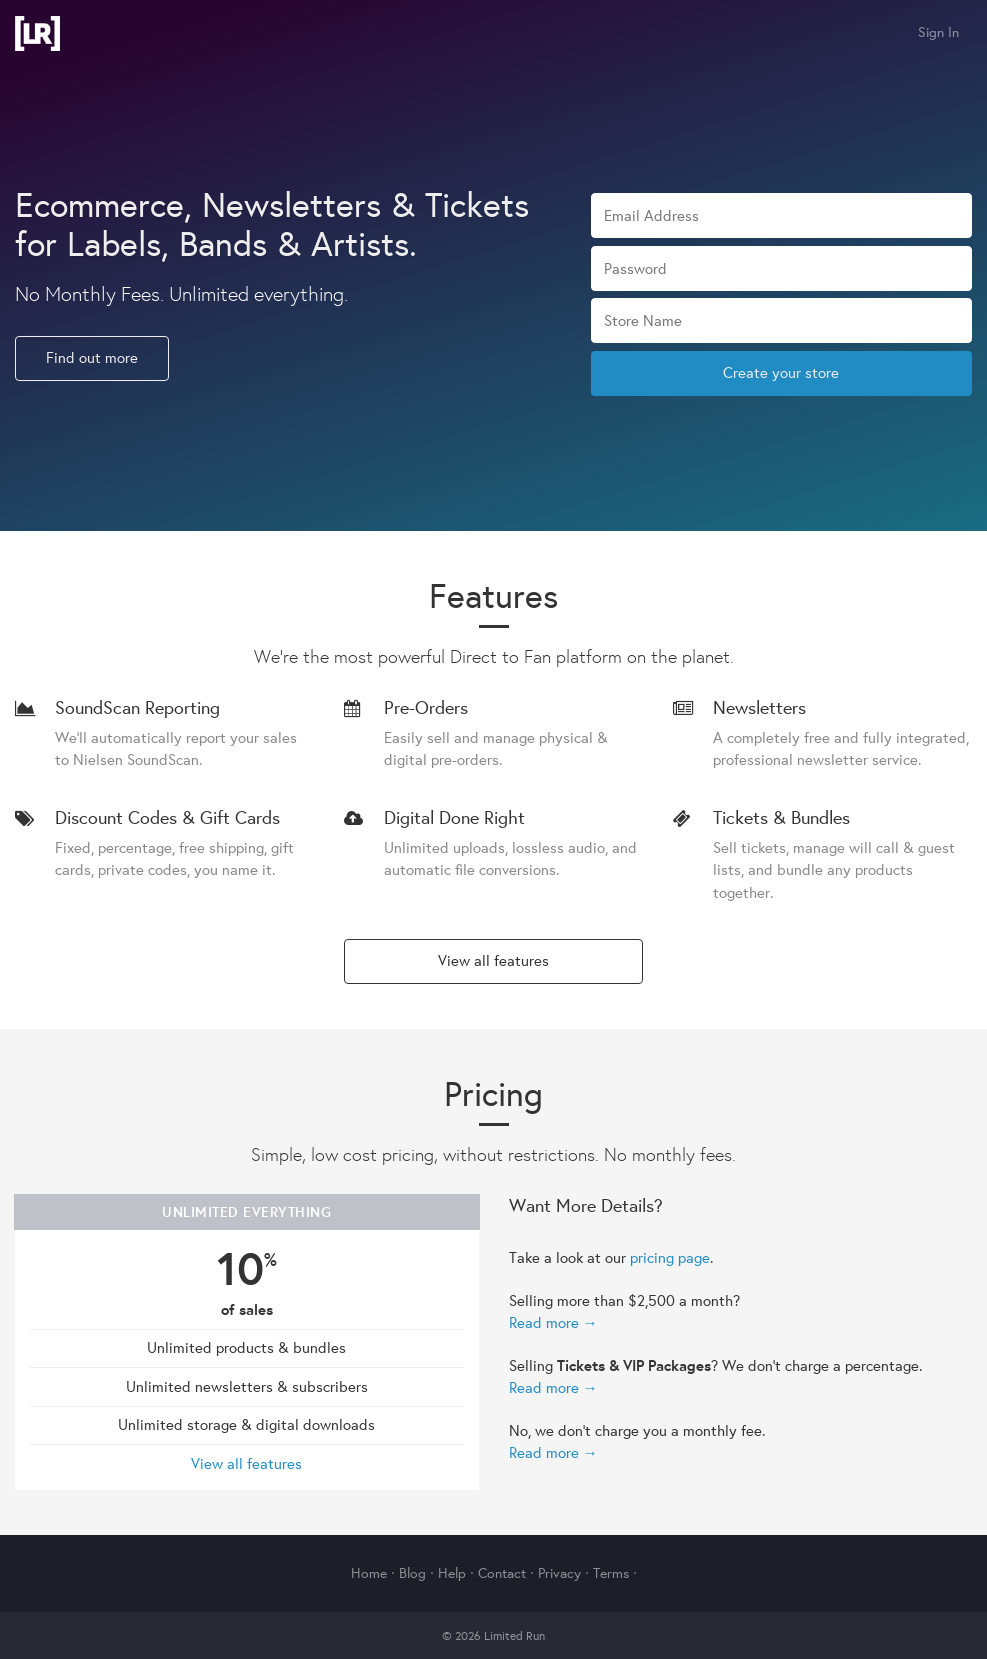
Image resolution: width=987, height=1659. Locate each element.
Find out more (92, 357)
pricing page (670, 1257)
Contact (502, 1573)
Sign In (938, 32)
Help (452, 1573)
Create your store (781, 372)
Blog (412, 1573)
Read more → (553, 1322)
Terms (611, 1573)
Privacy (559, 1573)
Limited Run (37, 33)
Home (369, 1573)
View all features (493, 960)
